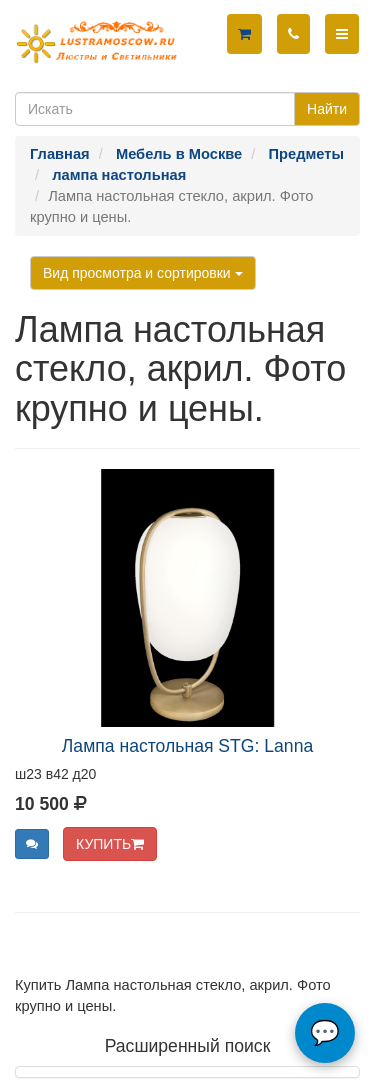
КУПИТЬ (110, 844)
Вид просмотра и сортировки (143, 273)
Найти (327, 109)
